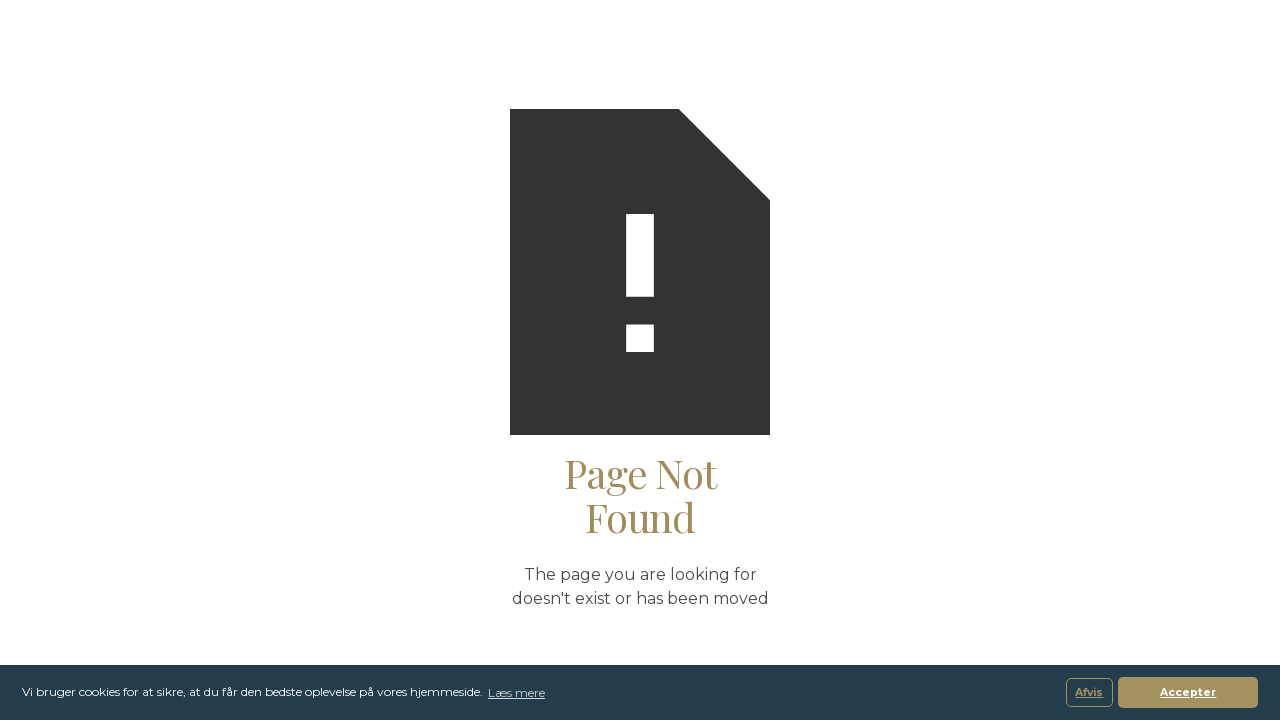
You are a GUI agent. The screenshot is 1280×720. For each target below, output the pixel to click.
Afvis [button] (1089, 692)
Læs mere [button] (516, 692)
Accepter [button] (1188, 692)
